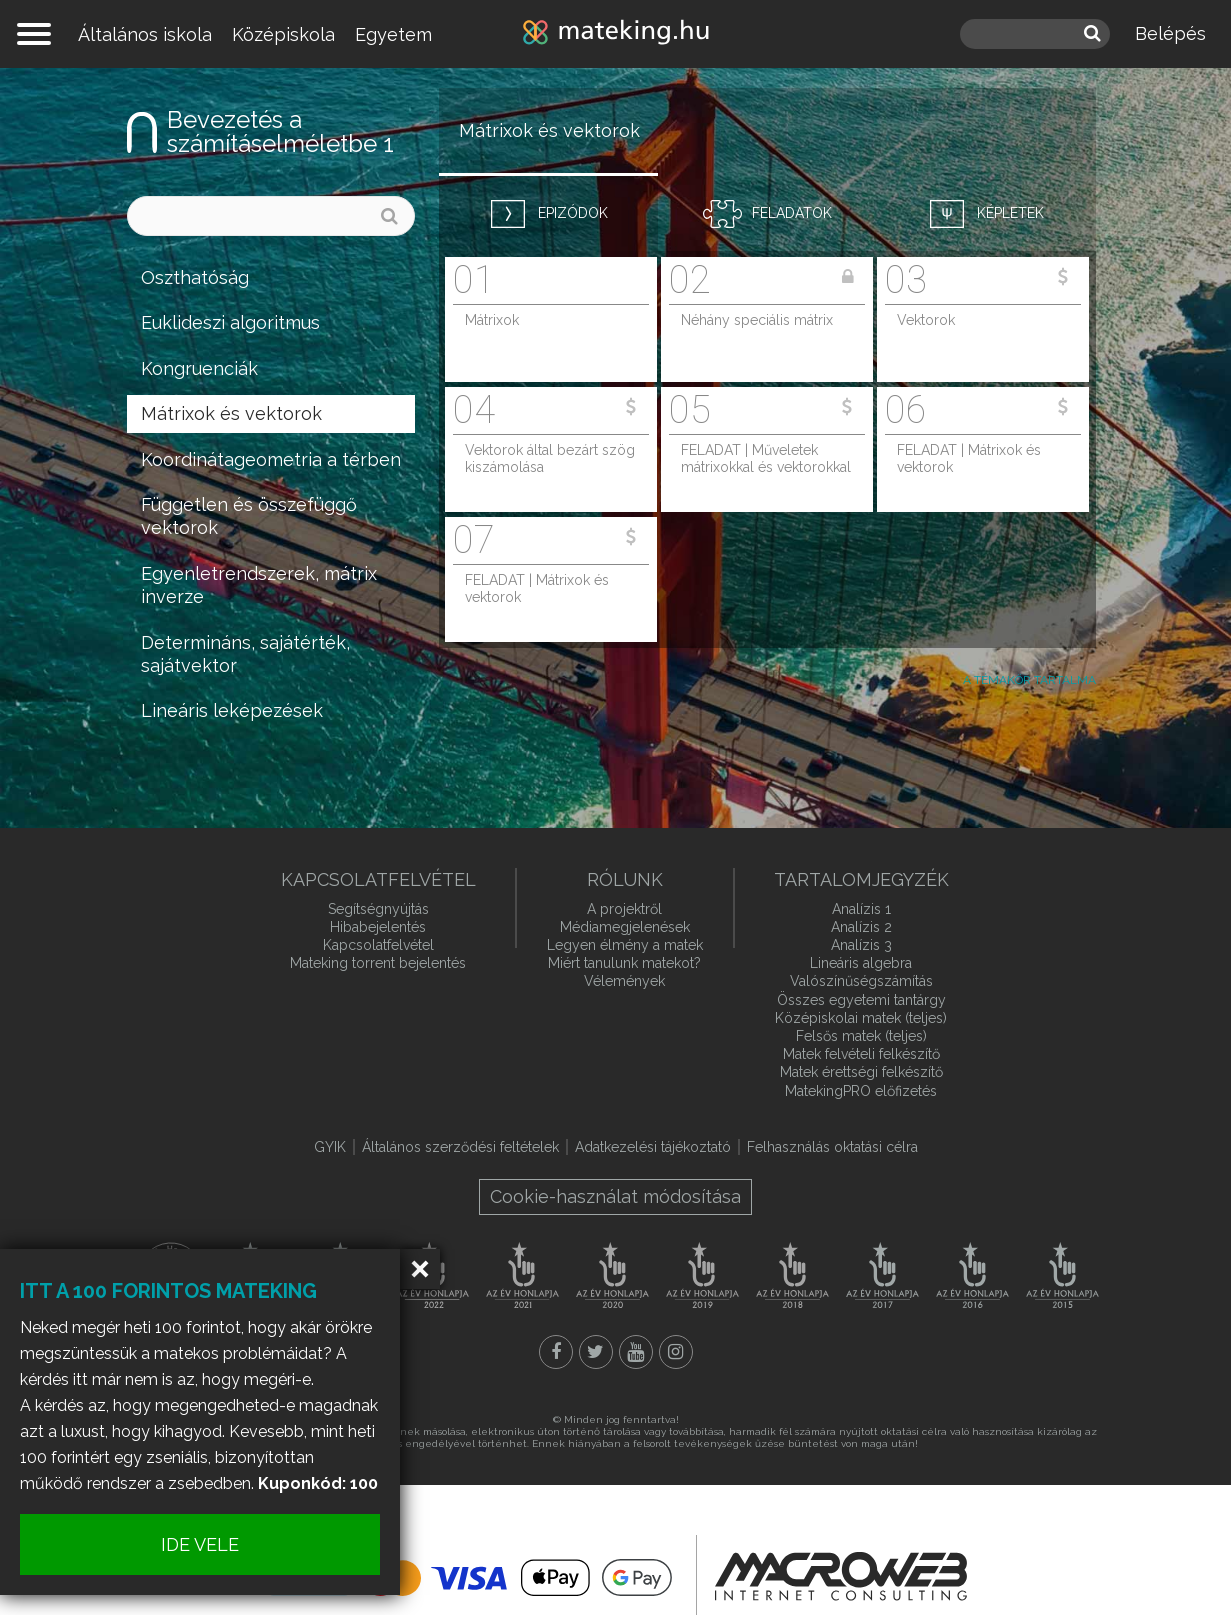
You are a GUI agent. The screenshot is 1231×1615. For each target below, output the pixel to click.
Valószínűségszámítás (861, 981)
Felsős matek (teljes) (861, 1036)
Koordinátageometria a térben (271, 459)
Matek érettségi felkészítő (861, 1072)
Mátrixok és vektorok (231, 413)
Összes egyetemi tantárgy (861, 1000)
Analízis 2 (861, 927)
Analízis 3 (861, 945)
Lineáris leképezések (232, 710)
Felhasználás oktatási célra (832, 1147)
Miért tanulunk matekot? (624, 963)
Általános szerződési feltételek (460, 1147)
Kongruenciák (199, 368)
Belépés (1170, 33)
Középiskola (283, 34)
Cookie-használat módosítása (615, 1196)
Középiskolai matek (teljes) (861, 1018)
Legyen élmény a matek (625, 945)
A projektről (624, 909)
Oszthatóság (195, 277)
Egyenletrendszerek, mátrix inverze (259, 585)
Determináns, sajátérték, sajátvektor (245, 654)
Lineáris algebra (861, 963)
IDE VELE (200, 1544)
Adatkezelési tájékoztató (653, 1147)
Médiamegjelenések (625, 927)
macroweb (841, 1577)
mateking (616, 34)
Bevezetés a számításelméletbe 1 (280, 131)
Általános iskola (145, 34)
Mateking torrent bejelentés (378, 963)
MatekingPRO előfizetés (861, 1091)
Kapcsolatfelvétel (378, 945)
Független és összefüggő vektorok (249, 516)
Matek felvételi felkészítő (861, 1054)
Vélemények (624, 981)
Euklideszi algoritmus (230, 322)
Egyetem (393, 34)
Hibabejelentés (378, 927)
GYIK (330, 1147)
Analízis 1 (861, 909)
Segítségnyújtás (378, 909)
